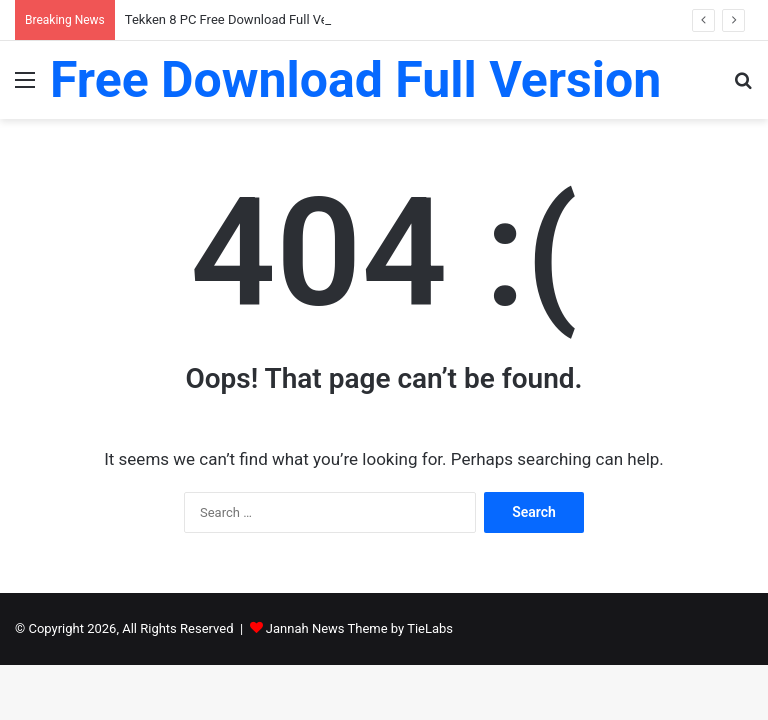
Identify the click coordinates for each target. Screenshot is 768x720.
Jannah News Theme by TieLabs (359, 628)
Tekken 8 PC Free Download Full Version (241, 19)
